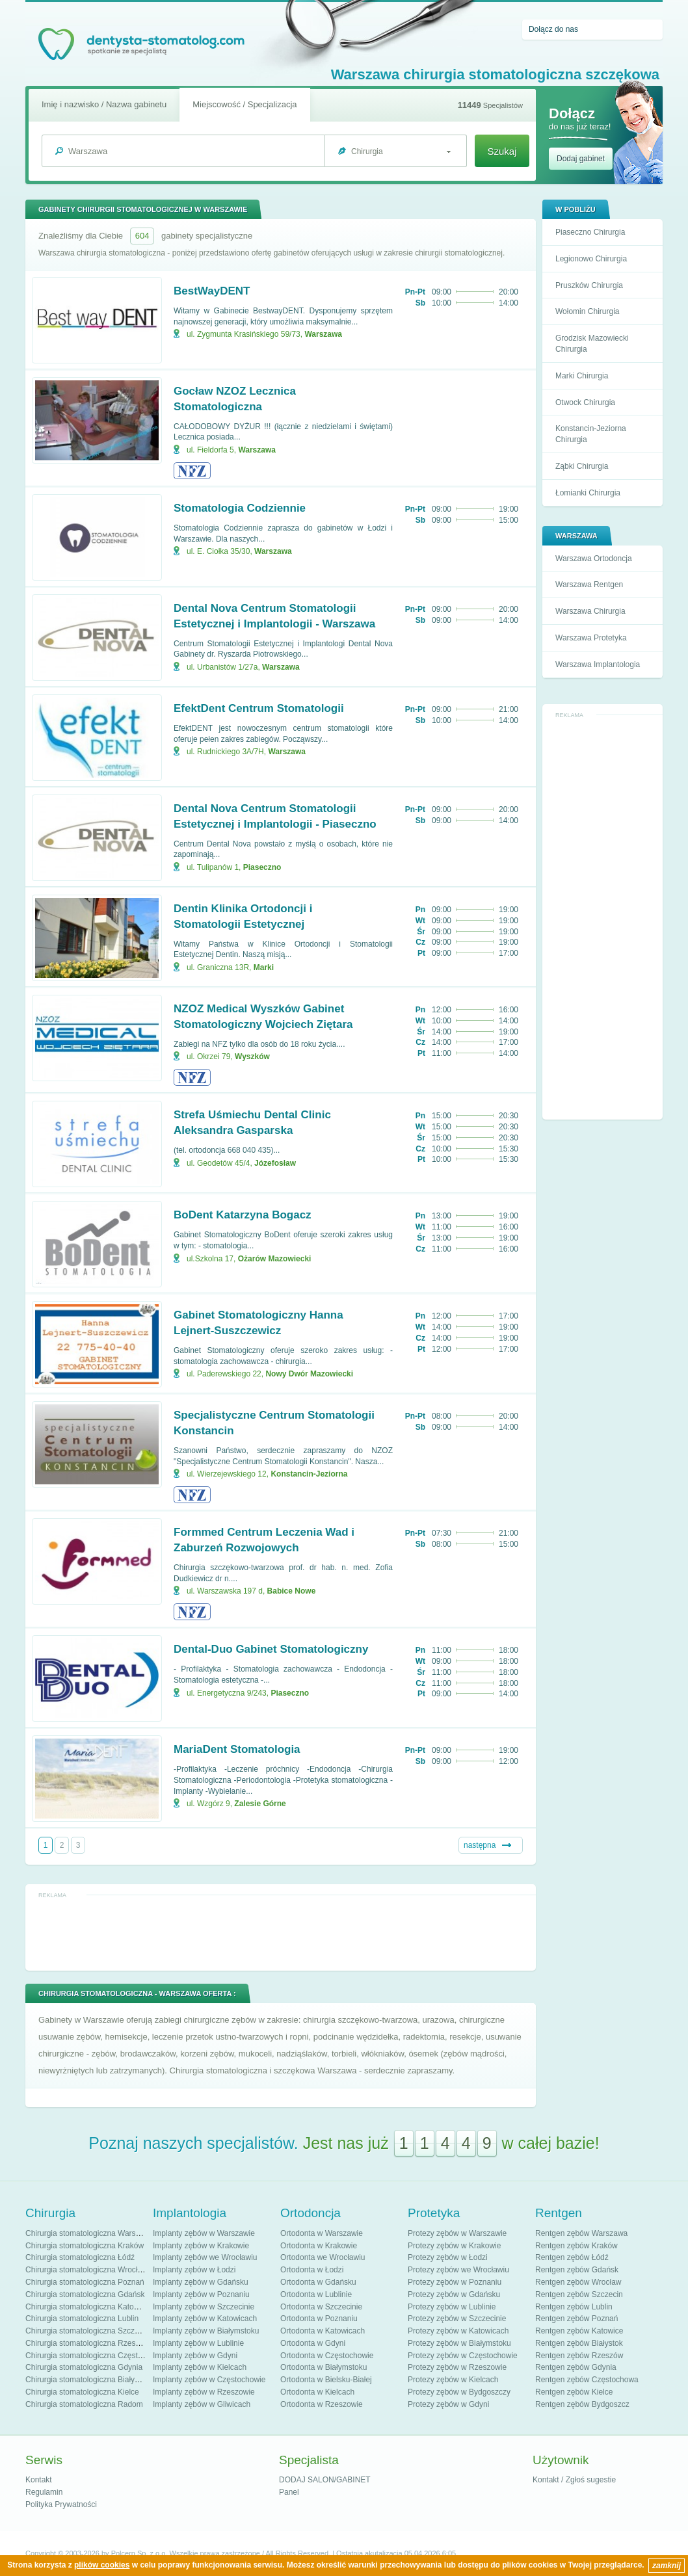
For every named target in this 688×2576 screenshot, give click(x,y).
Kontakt (38, 2479)
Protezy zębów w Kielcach (453, 2379)
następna (480, 1845)
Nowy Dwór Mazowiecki (309, 1373)
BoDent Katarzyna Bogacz (242, 1215)
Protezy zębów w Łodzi (448, 2257)
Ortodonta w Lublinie (316, 2294)
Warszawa (323, 334)
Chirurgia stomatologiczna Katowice (87, 2306)
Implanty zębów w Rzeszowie (204, 2392)
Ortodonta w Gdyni (312, 2343)
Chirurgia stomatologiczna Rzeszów (87, 2343)
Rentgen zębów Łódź (572, 2257)
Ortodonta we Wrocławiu (322, 2257)
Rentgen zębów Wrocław (578, 2282)
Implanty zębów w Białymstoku (206, 2330)
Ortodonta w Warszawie (321, 2233)
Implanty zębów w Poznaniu (201, 2294)
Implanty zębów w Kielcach (199, 2367)
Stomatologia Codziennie (240, 508)
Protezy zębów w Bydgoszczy (459, 2392)
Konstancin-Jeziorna (309, 1474)
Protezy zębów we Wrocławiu (458, 2269)
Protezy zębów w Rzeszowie (457, 2367)
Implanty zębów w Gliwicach (201, 2404)
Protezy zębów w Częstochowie (463, 2355)
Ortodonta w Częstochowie (326, 2355)
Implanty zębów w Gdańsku (200, 2282)
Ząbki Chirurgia (581, 466)
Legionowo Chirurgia (591, 258)
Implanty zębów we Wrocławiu (205, 2257)
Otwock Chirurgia (585, 402)
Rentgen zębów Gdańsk (576, 2269)
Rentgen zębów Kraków (576, 2245)
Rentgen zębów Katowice (579, 2330)
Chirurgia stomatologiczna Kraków (84, 2245)
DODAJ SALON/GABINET (325, 2479)
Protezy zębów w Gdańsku (454, 2294)
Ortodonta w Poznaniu (319, 2318)
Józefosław (275, 1163)
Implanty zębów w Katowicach (205, 2318)
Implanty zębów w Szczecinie (203, 2306)
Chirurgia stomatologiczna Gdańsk (84, 2294)
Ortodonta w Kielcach (317, 2392)
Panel (289, 2492)
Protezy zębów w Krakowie (454, 2245)
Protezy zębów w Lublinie (452, 2306)
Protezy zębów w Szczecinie (457, 2318)
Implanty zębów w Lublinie (198, 2343)
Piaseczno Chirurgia (590, 232)
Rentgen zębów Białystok (579, 2343)
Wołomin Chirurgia (587, 311)
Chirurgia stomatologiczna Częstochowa (95, 2355)
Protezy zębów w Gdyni (448, 2404)
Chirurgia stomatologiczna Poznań (84, 2282)
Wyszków (252, 1056)
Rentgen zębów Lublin (574, 2306)
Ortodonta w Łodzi (311, 2269)
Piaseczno (262, 867)
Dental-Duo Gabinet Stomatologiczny (271, 1649)
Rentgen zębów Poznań (576, 2318)
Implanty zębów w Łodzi (194, 2269)
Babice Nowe (291, 1591)
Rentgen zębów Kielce (574, 2392)
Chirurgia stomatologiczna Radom (84, 2404)
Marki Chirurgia (581, 375)
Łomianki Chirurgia (587, 492)
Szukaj (501, 151)
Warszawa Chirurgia (590, 611)
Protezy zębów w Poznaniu (454, 2282)
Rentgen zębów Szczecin (579, 2294)
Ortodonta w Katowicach (322, 2330)
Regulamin (43, 2492)
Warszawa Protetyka (591, 637)
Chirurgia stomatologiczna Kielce (82, 2392)
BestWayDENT (212, 291)
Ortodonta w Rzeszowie (321, 2404)
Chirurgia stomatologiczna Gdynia (83, 2367)
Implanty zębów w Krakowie (201, 2245)
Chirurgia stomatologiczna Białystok (87, 2379)
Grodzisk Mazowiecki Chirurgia (592, 344)
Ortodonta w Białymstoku (323, 2367)
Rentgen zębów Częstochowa (587, 2379)
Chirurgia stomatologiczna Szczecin (87, 2330)
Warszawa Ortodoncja (593, 558)
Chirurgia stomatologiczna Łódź (80, 2257)
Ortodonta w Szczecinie (321, 2306)
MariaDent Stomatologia (237, 1749)
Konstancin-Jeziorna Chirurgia (590, 434)
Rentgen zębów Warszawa (581, 2233)
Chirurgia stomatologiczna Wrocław (86, 2269)
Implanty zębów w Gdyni (195, 2355)
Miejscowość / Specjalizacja (244, 104)
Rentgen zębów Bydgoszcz (582, 2404)
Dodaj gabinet (581, 158)
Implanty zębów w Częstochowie (209, 2379)
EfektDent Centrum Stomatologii (259, 708)
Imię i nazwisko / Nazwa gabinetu (104, 104)
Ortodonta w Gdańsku (318, 2282)
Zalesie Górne (259, 1803)
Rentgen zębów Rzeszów (579, 2355)
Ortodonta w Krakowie (318, 2245)
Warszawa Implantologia (597, 664)
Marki (264, 967)
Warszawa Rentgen (589, 584)
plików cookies (101, 2564)
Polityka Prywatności (61, 2504)
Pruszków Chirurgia (589, 285)
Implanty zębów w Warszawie (204, 2233)
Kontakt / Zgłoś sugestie (574, 2479)
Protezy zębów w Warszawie (457, 2233)
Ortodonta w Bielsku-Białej (326, 2379)
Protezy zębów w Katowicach (458, 2330)
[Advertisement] (603, 917)
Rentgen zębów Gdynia (575, 2367)
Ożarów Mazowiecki (274, 1258)
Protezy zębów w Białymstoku (459, 2343)
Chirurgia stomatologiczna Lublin (82, 2318)
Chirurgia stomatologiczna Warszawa (89, 2233)
